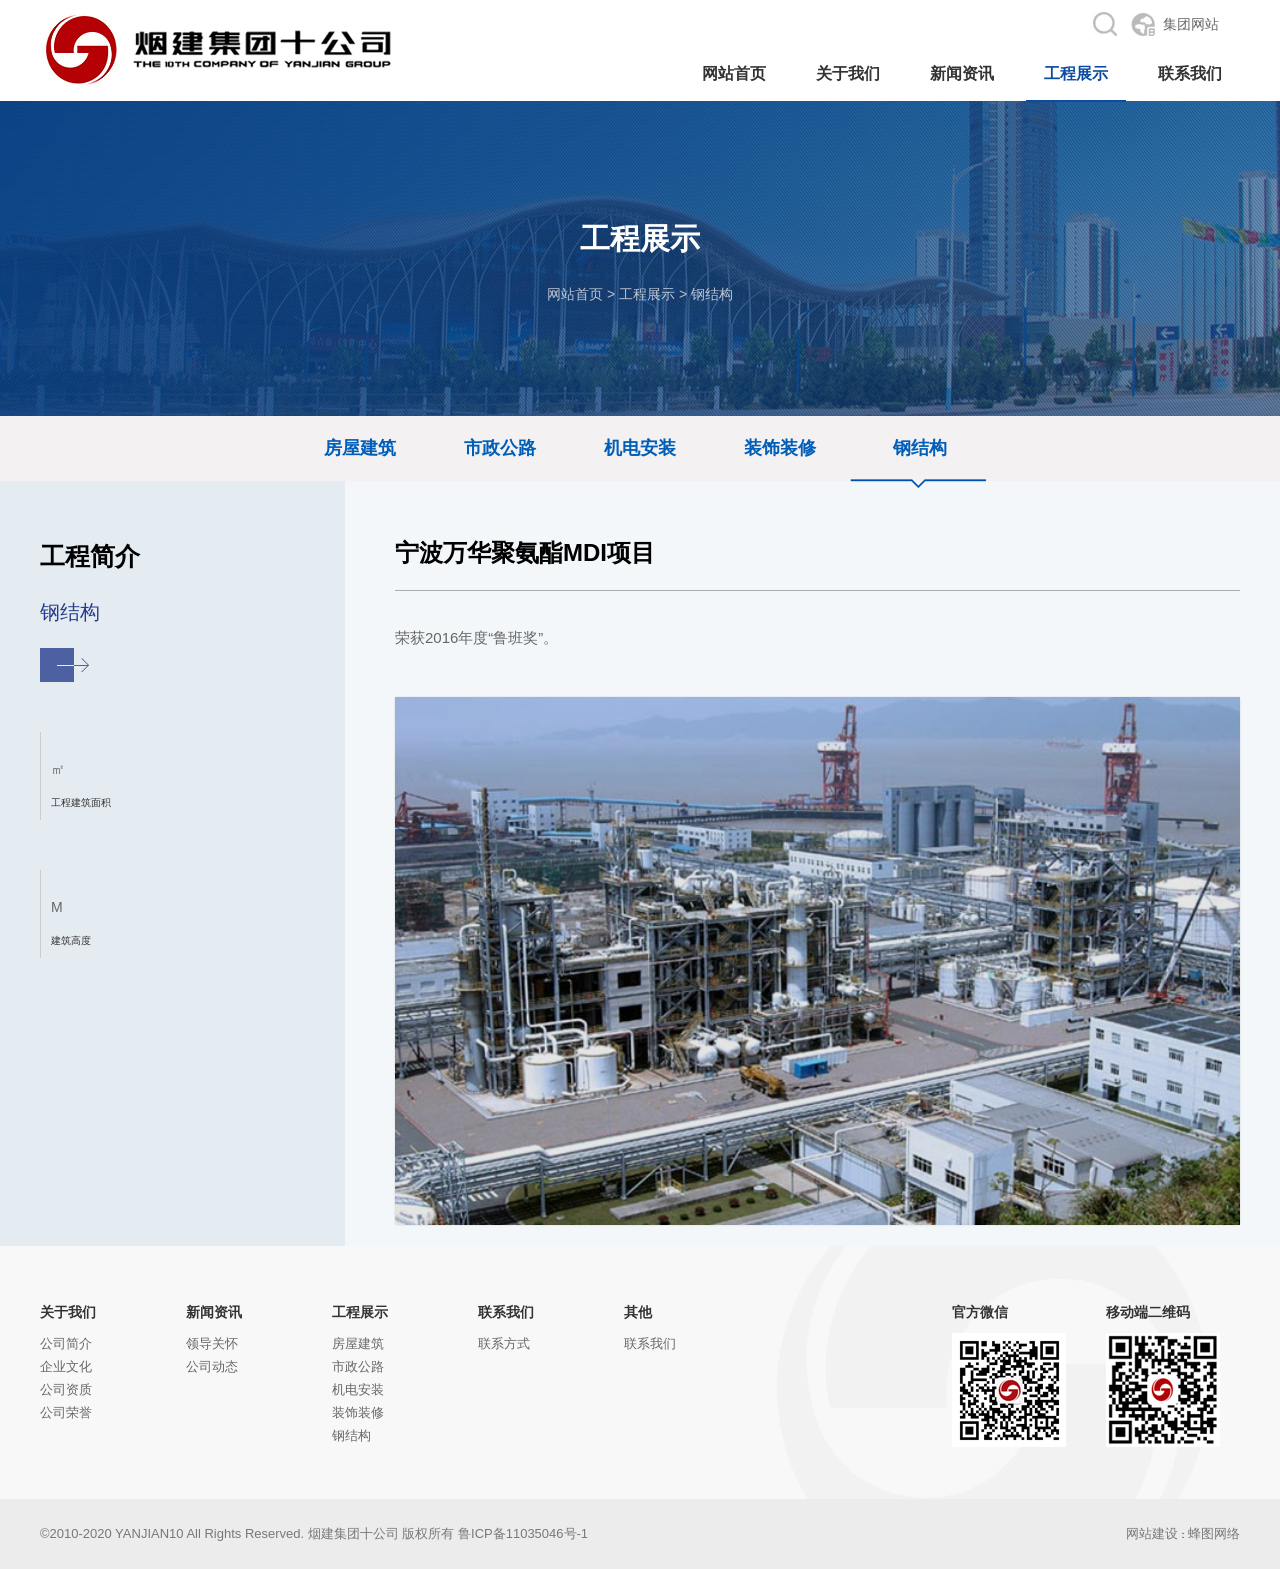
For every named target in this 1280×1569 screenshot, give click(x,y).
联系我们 (506, 1312)
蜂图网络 (1214, 1533)
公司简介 (66, 1343)
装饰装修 (780, 448)
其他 (638, 1312)
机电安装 (640, 448)
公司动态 (212, 1366)
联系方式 (504, 1343)
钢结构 (712, 294)
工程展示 (647, 294)
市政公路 (500, 448)
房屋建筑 (360, 448)
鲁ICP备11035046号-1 (523, 1533)
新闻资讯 (214, 1312)
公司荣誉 (66, 1412)
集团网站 (1191, 24)
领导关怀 (212, 1343)
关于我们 (68, 1312)
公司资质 (66, 1389)
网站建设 (1152, 1533)
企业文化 (66, 1366)
